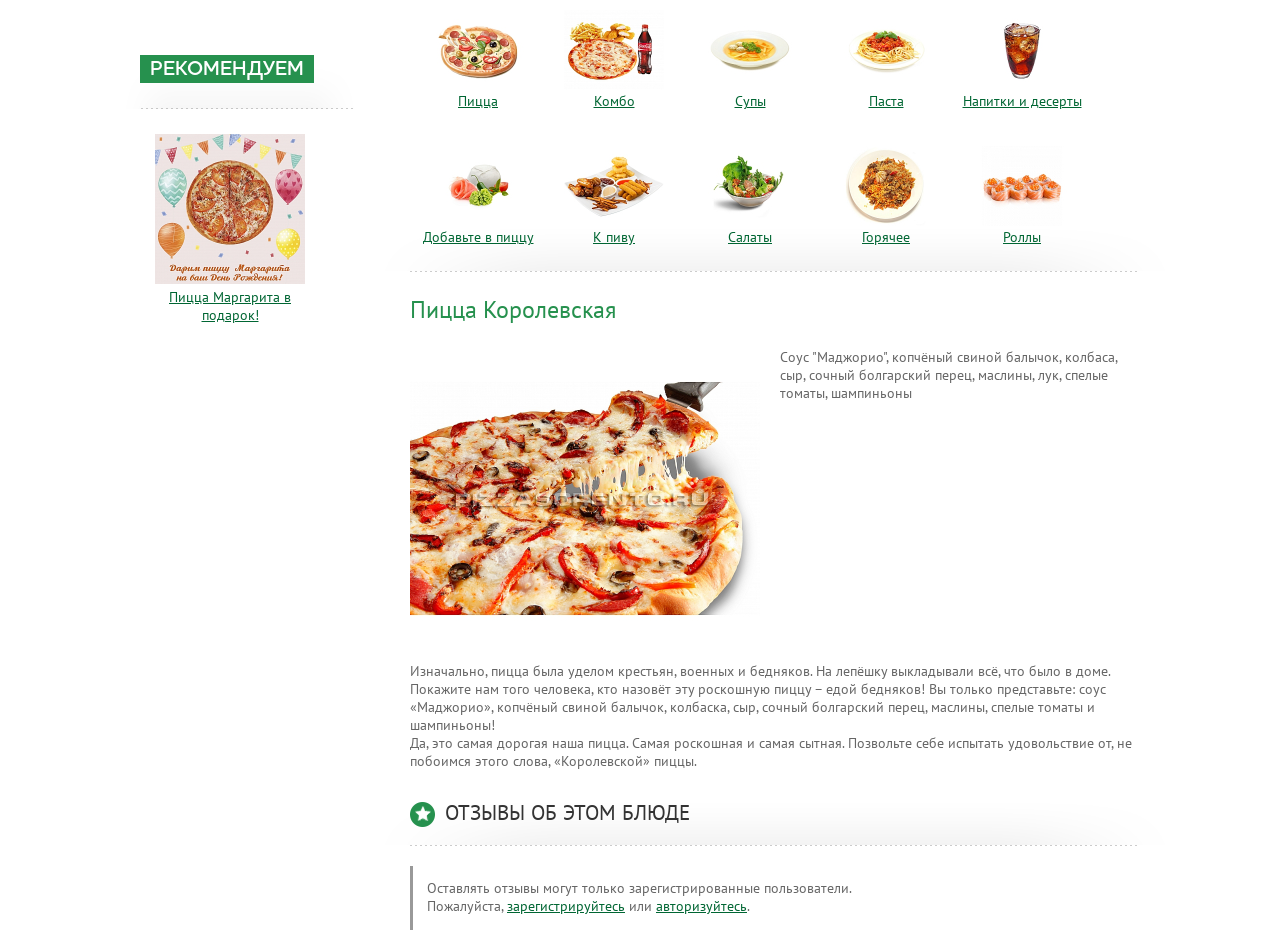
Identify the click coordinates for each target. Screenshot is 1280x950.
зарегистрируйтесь (566, 906)
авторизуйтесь (701, 906)
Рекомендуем (227, 70)
